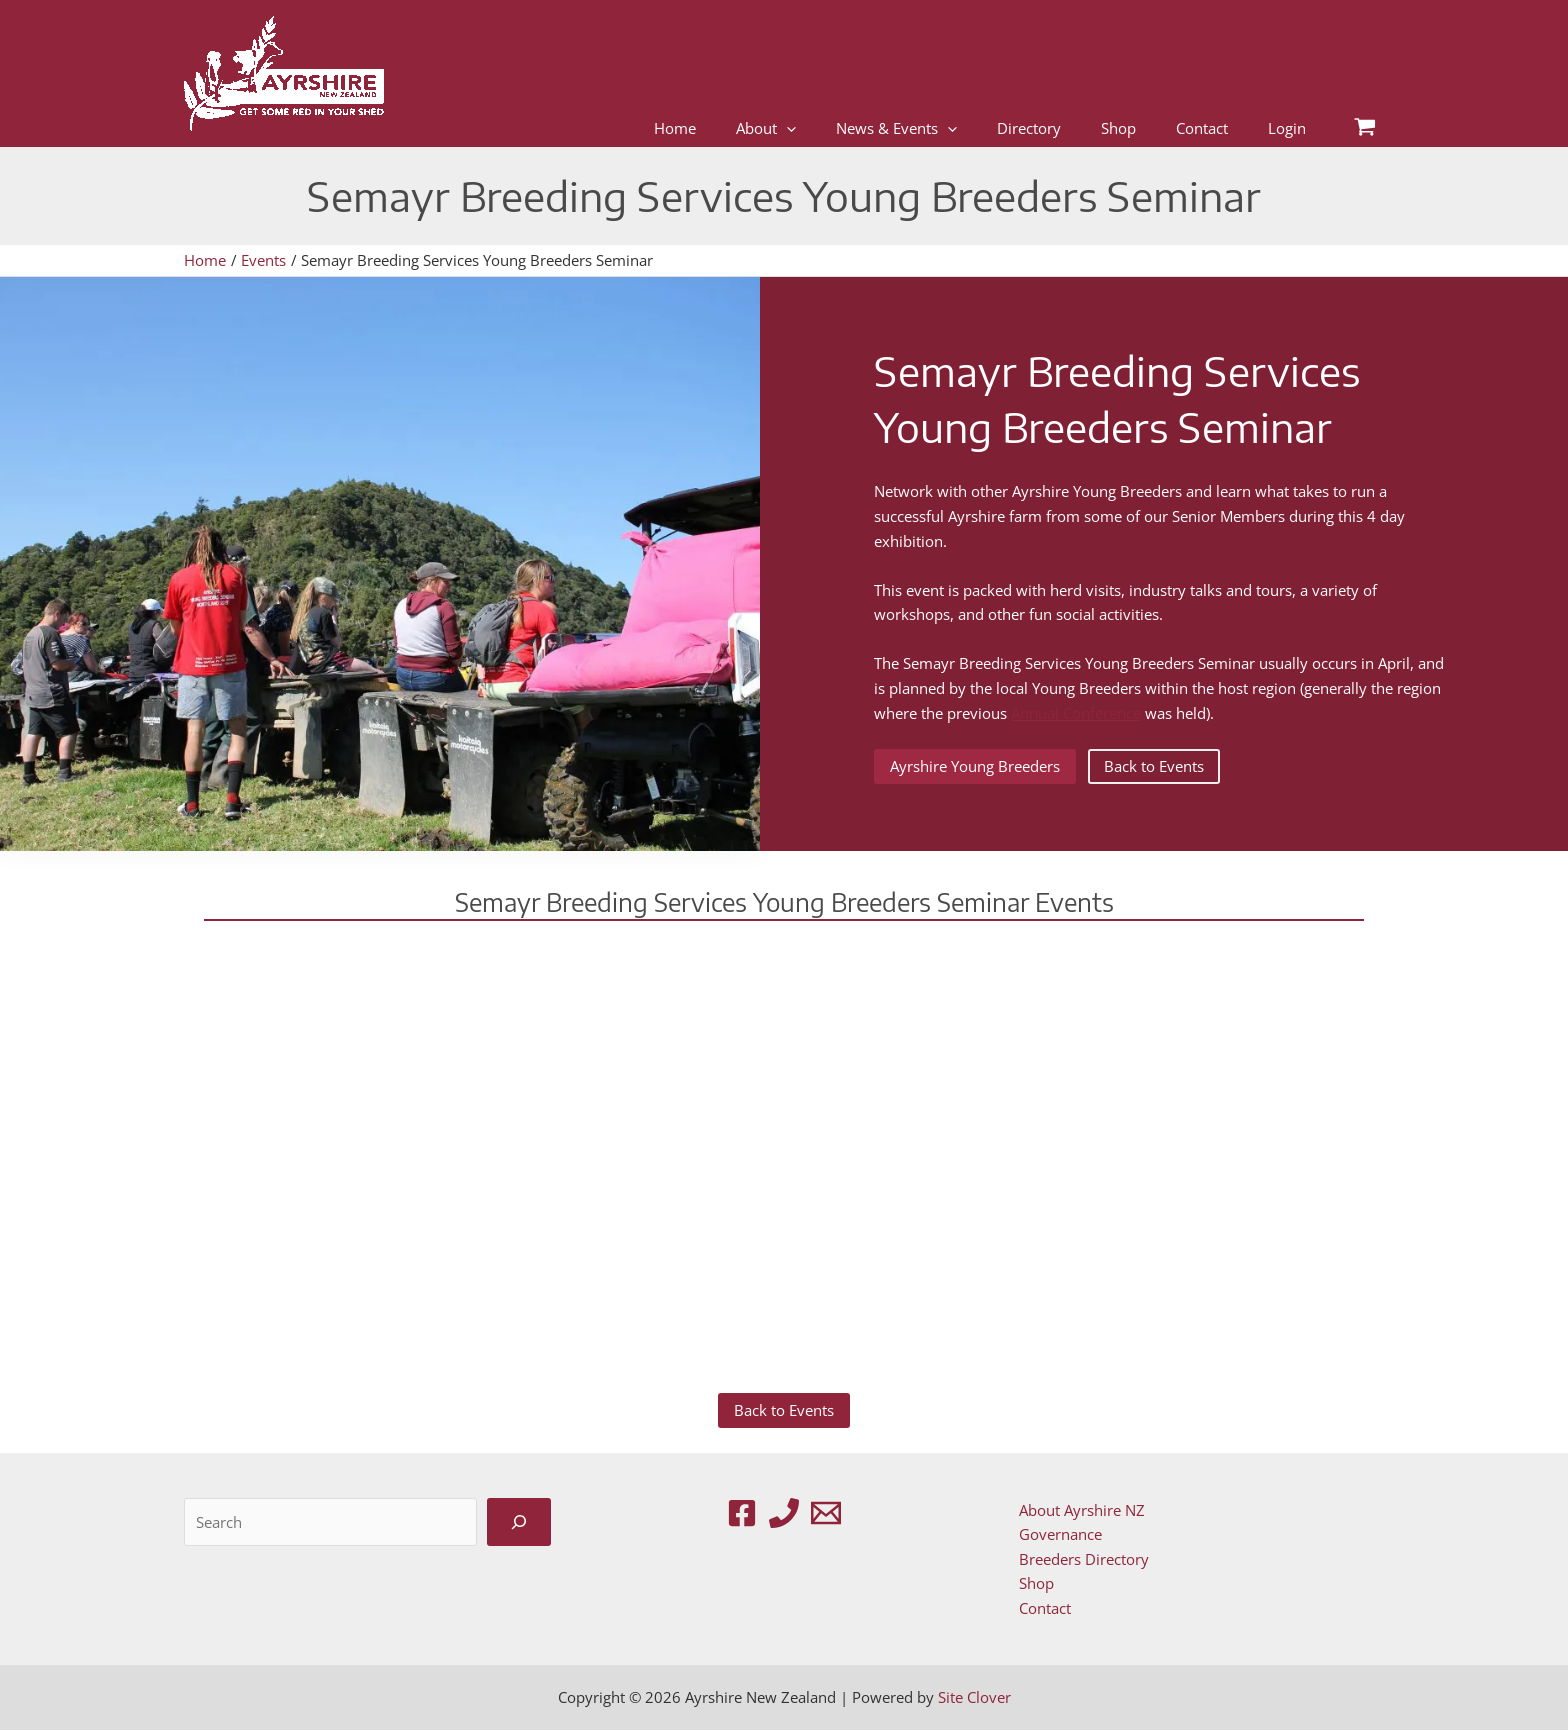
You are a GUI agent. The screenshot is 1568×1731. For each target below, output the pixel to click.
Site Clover (974, 1698)
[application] (786, 128)
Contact (1043, 1609)
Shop (1034, 1584)
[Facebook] (742, 1513)
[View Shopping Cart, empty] (1365, 128)
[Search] (519, 1522)
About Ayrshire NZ (1080, 1510)
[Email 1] (826, 1513)
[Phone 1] (784, 1513)
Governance (1058, 1534)
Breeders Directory (1082, 1559)
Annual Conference (1076, 713)
